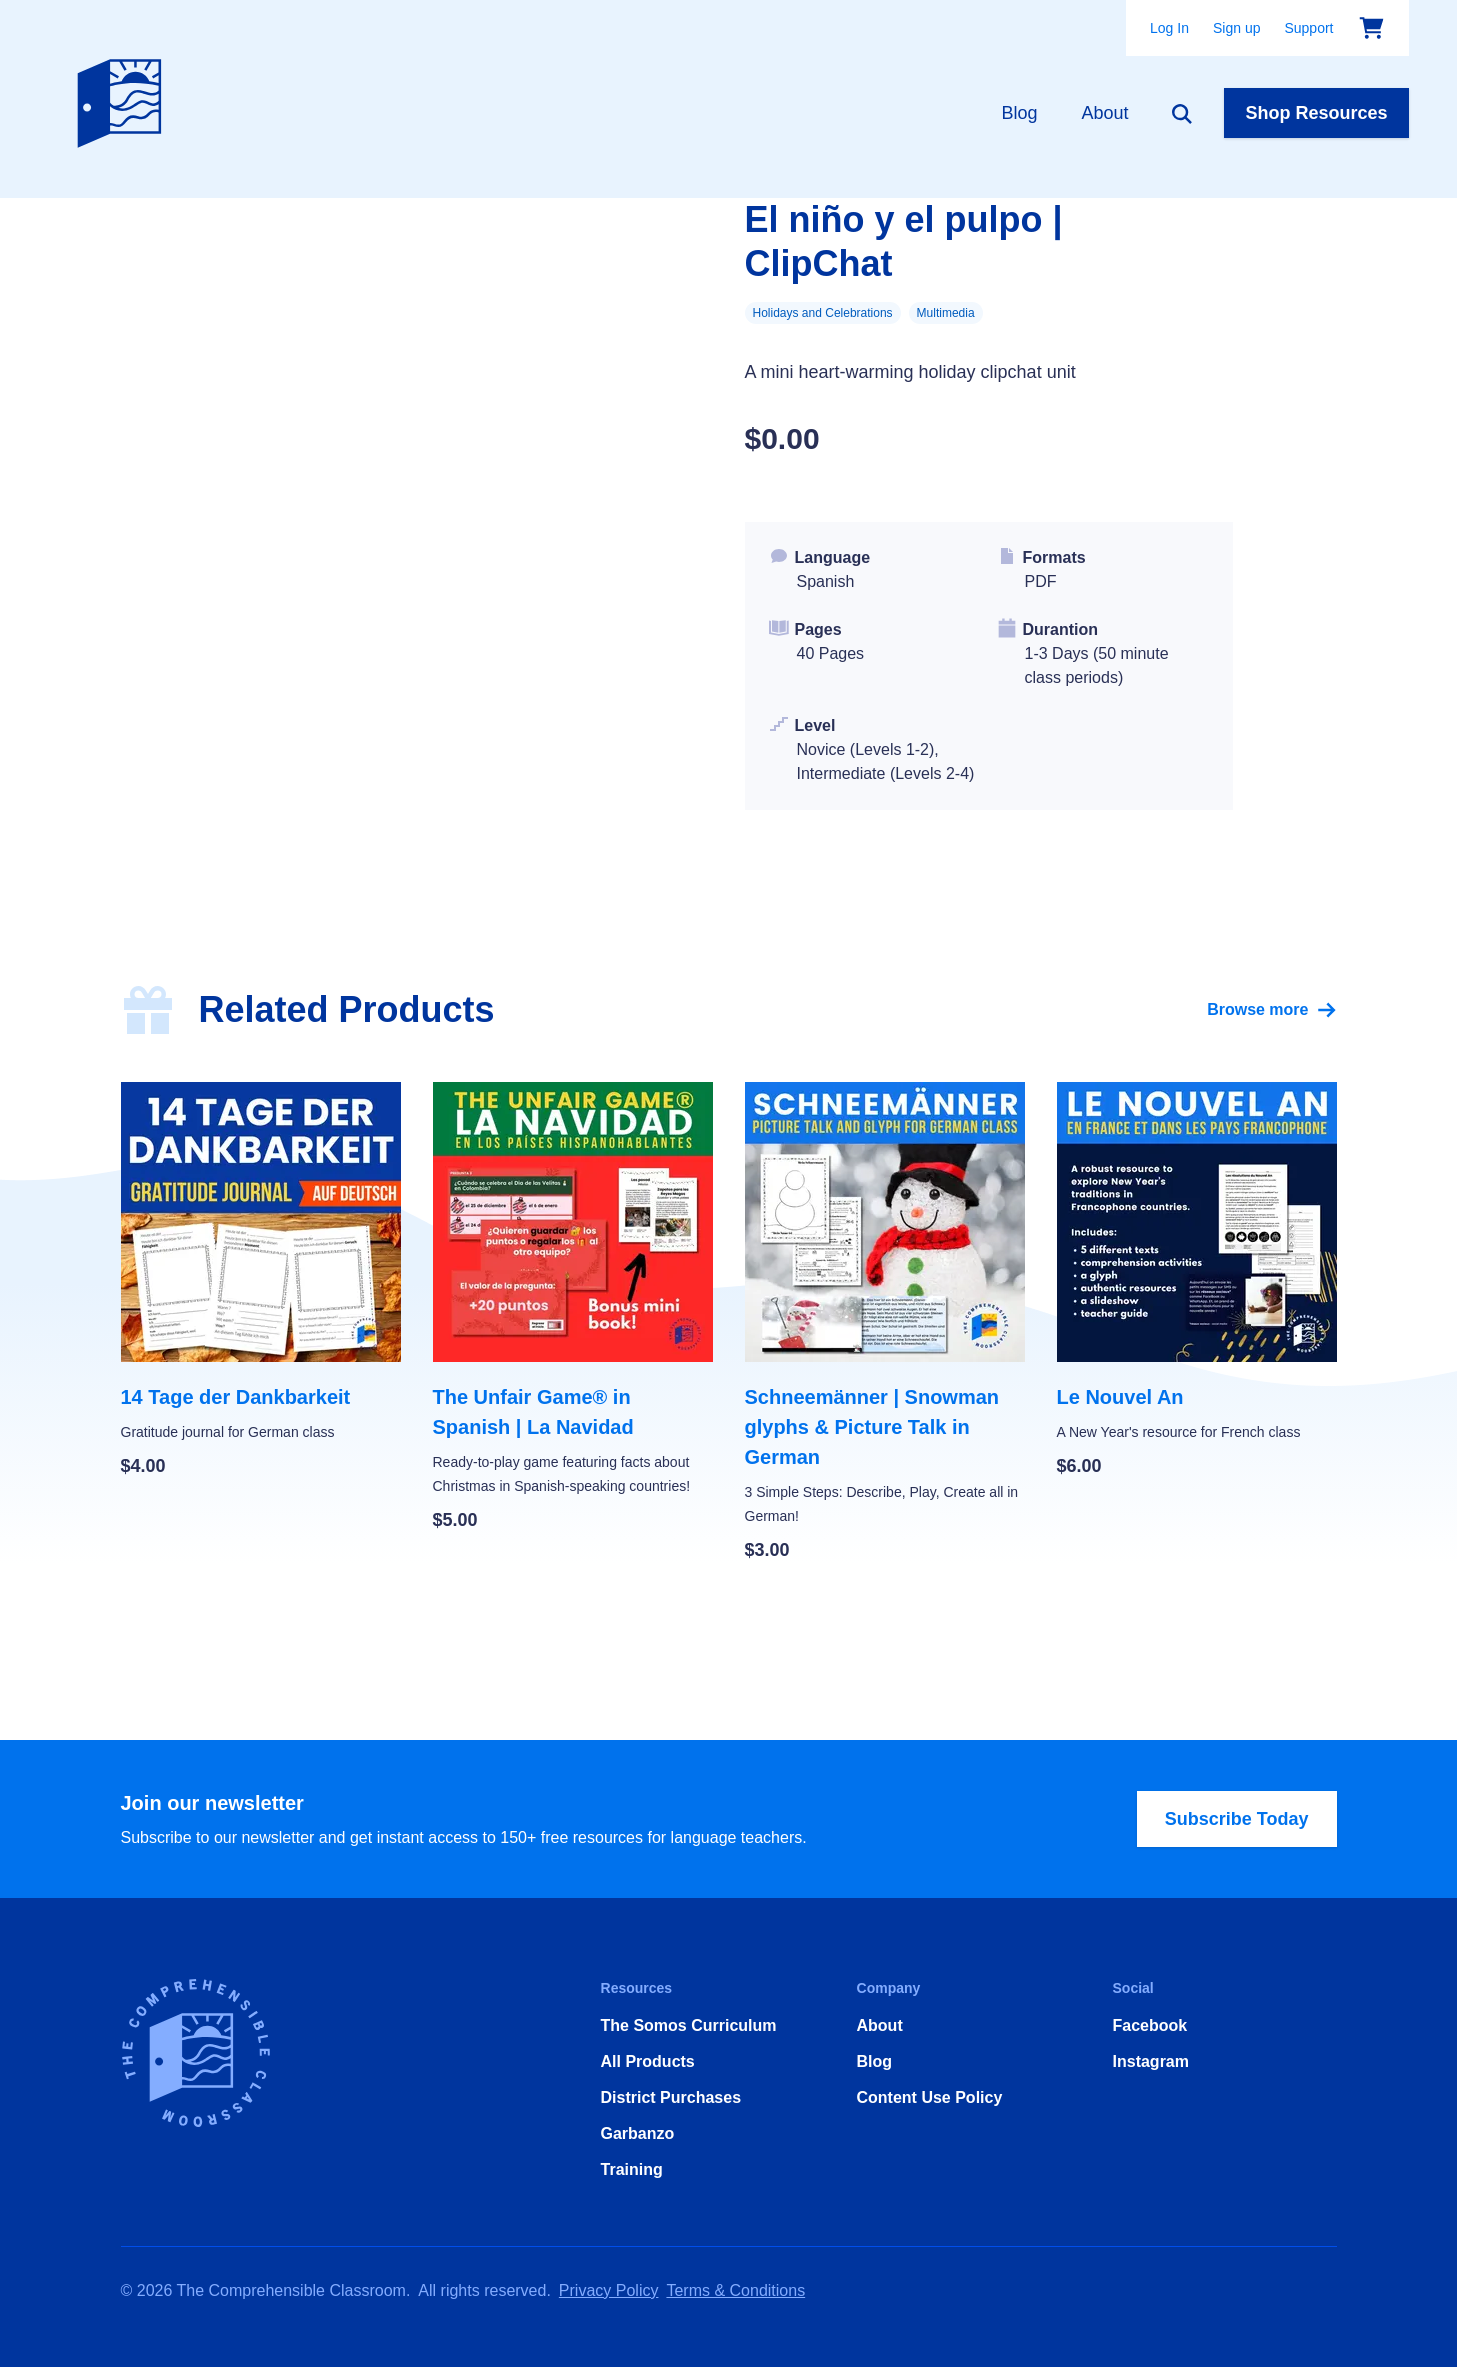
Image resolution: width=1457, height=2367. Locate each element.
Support (1308, 28)
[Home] (124, 99)
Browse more (1271, 1010)
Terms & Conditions (735, 2290)
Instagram (1151, 2061)
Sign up (1236, 28)
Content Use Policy (930, 2097)
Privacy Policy (609, 2290)
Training (632, 2169)
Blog (1019, 113)
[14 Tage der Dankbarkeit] (261, 1281)
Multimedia (946, 313)
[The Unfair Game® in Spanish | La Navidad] (573, 1308)
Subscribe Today (1237, 1819)
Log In (1169, 28)
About (1104, 113)
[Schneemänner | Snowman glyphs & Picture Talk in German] (885, 1323)
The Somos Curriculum (689, 2025)
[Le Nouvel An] (1197, 1281)
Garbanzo (638, 2133)
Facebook (1150, 2025)
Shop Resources (1316, 113)
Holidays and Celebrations (823, 313)
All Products (648, 2061)
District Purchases (671, 2097)
